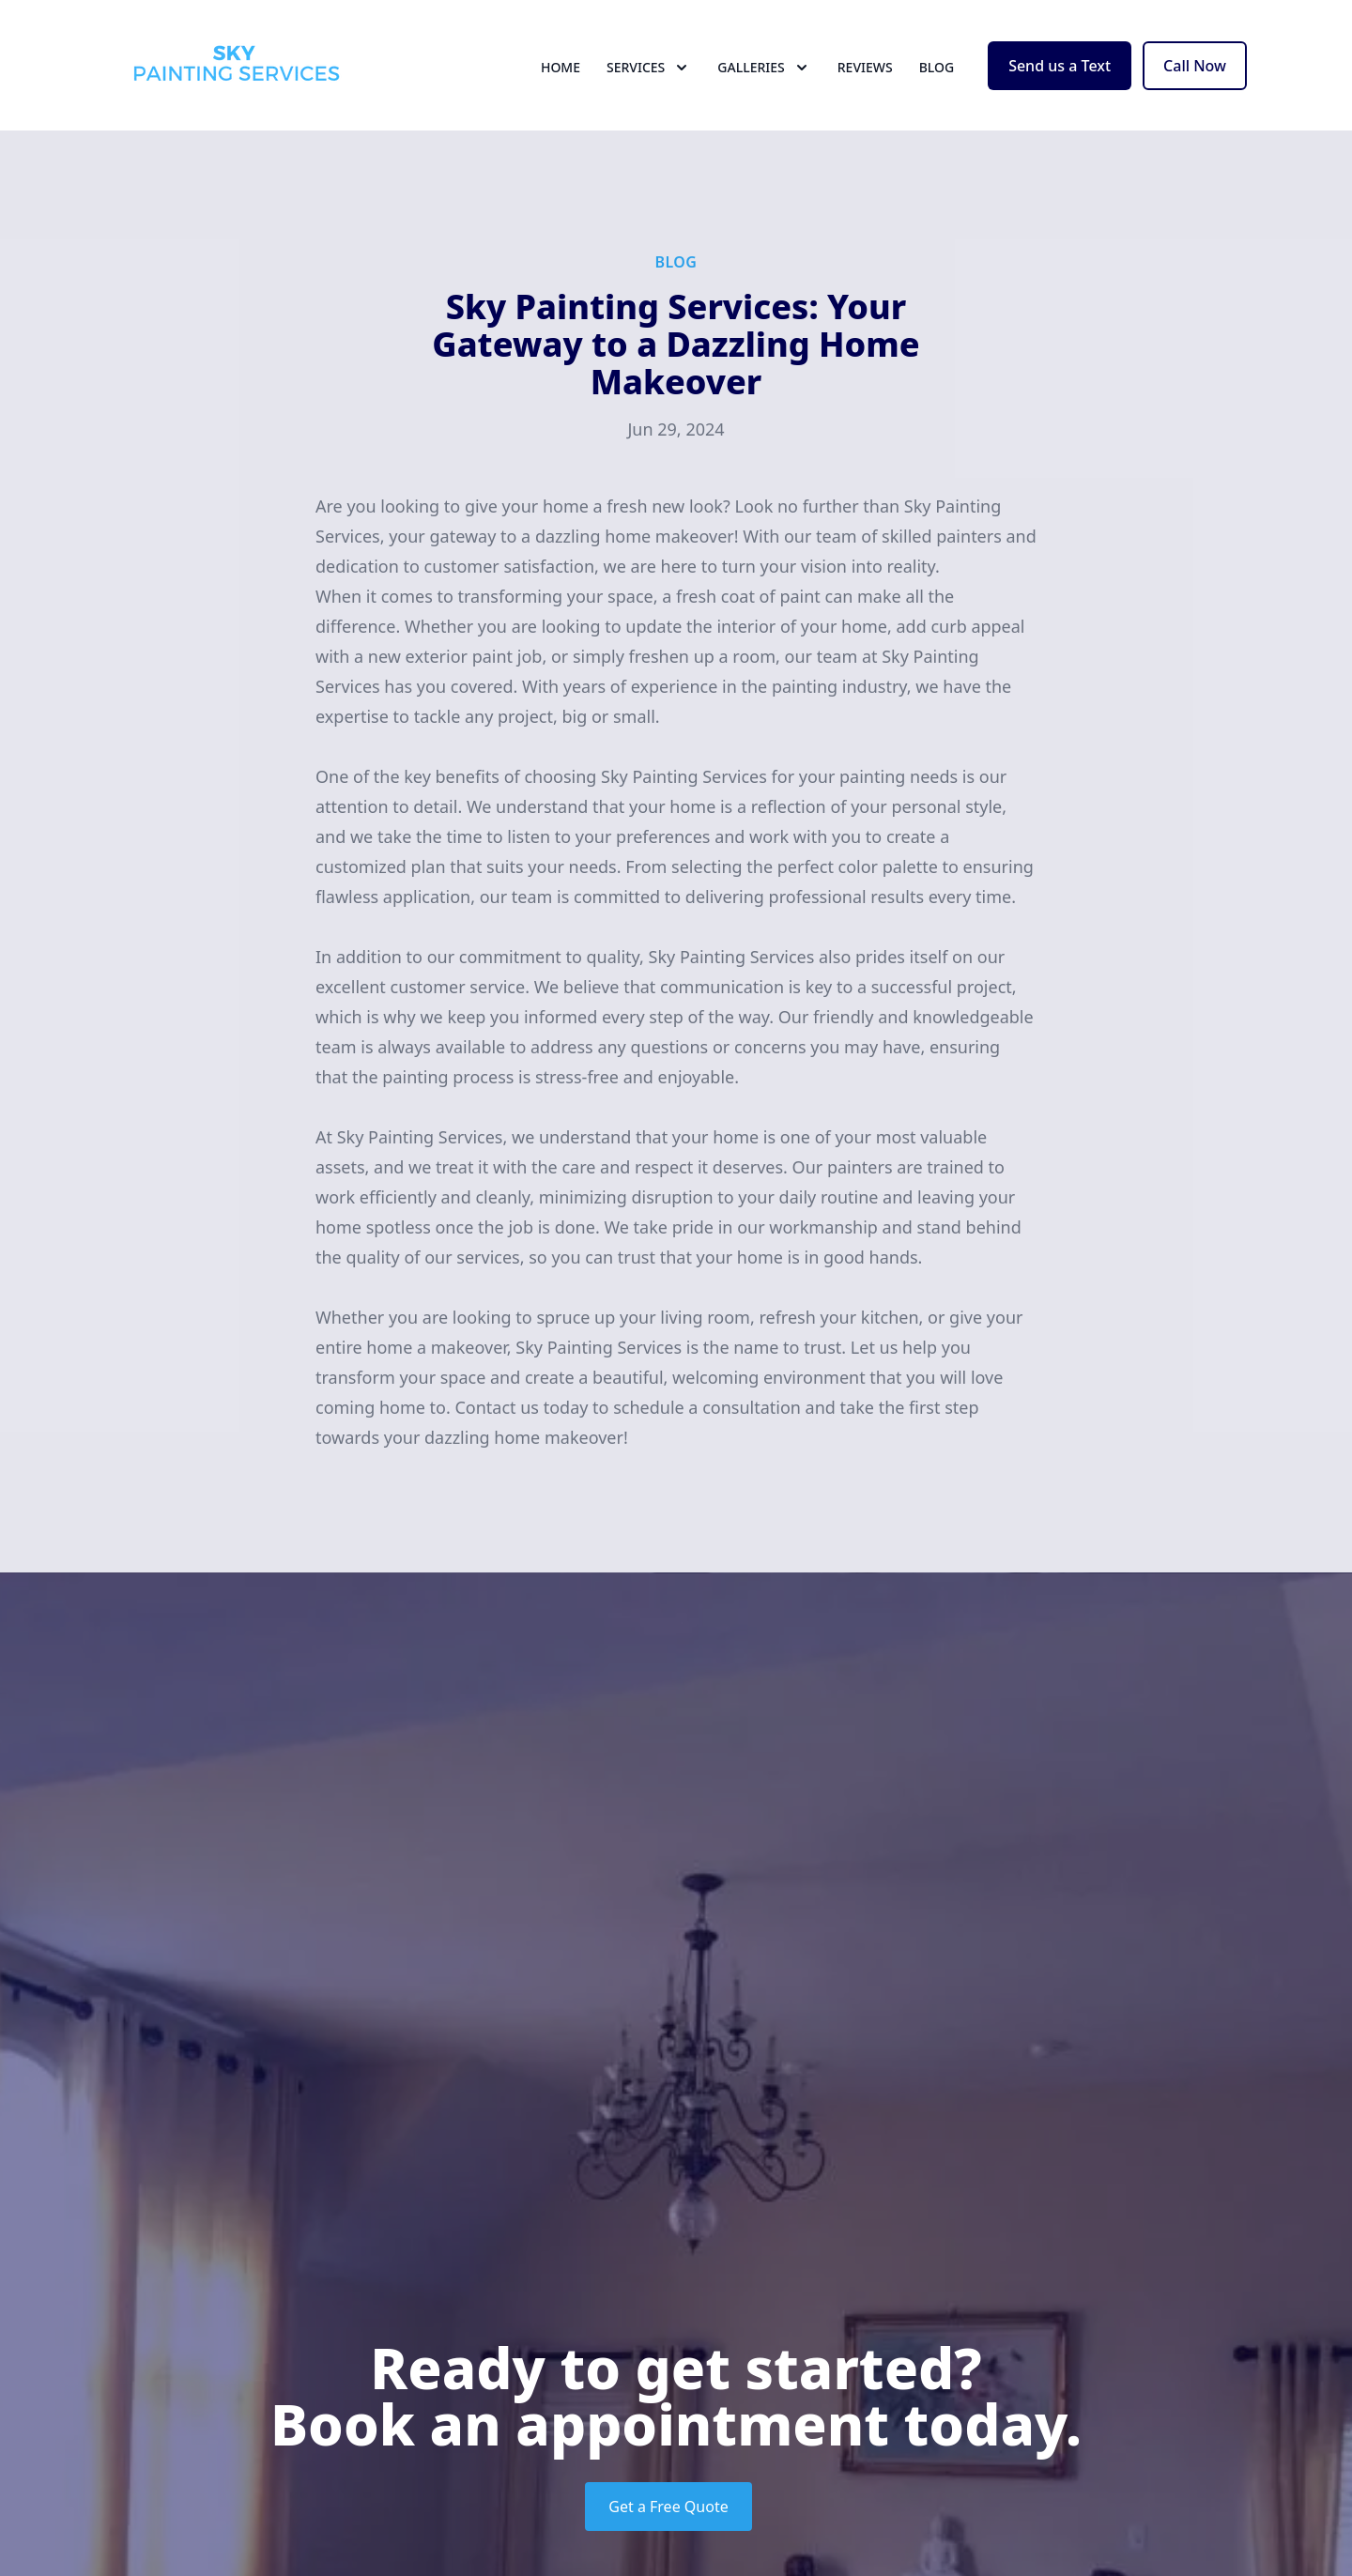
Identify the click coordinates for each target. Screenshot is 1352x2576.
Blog (937, 84)
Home (560, 84)
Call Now (1194, 82)
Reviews (865, 84)
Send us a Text (1059, 82)
